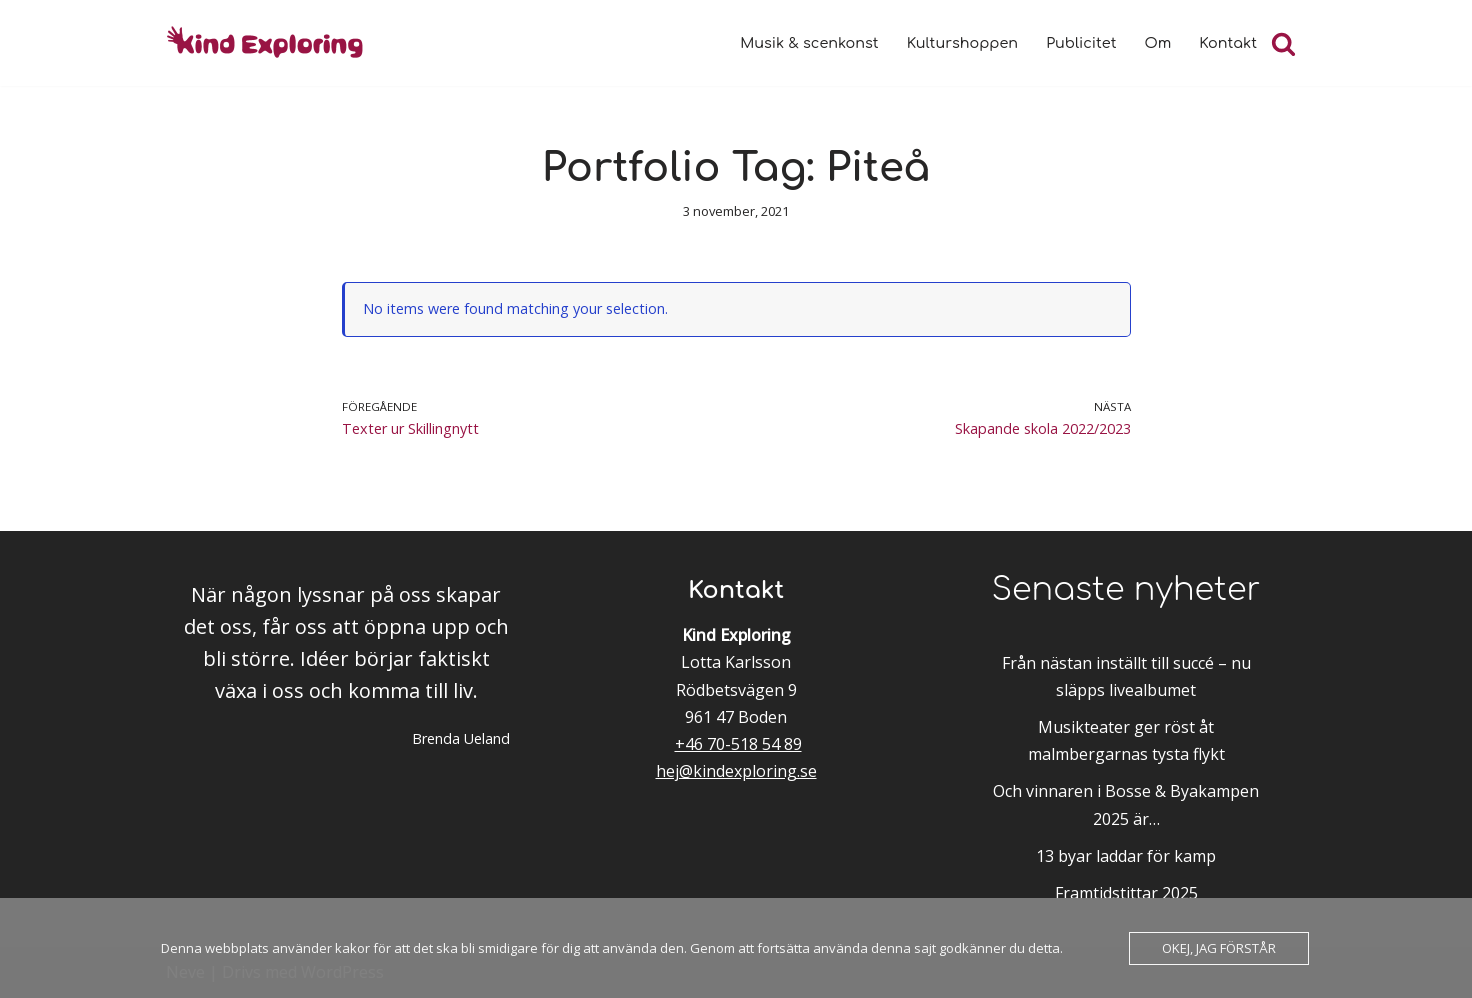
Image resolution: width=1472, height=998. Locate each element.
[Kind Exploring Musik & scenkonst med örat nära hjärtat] (271, 43)
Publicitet (1081, 43)
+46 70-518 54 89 (738, 744)
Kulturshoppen (962, 43)
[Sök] (1283, 43)
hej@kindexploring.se (736, 771)
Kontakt (1228, 43)
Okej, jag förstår (1219, 948)
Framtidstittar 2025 (1126, 893)
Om (1158, 43)
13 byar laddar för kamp (1126, 856)
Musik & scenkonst (809, 43)
